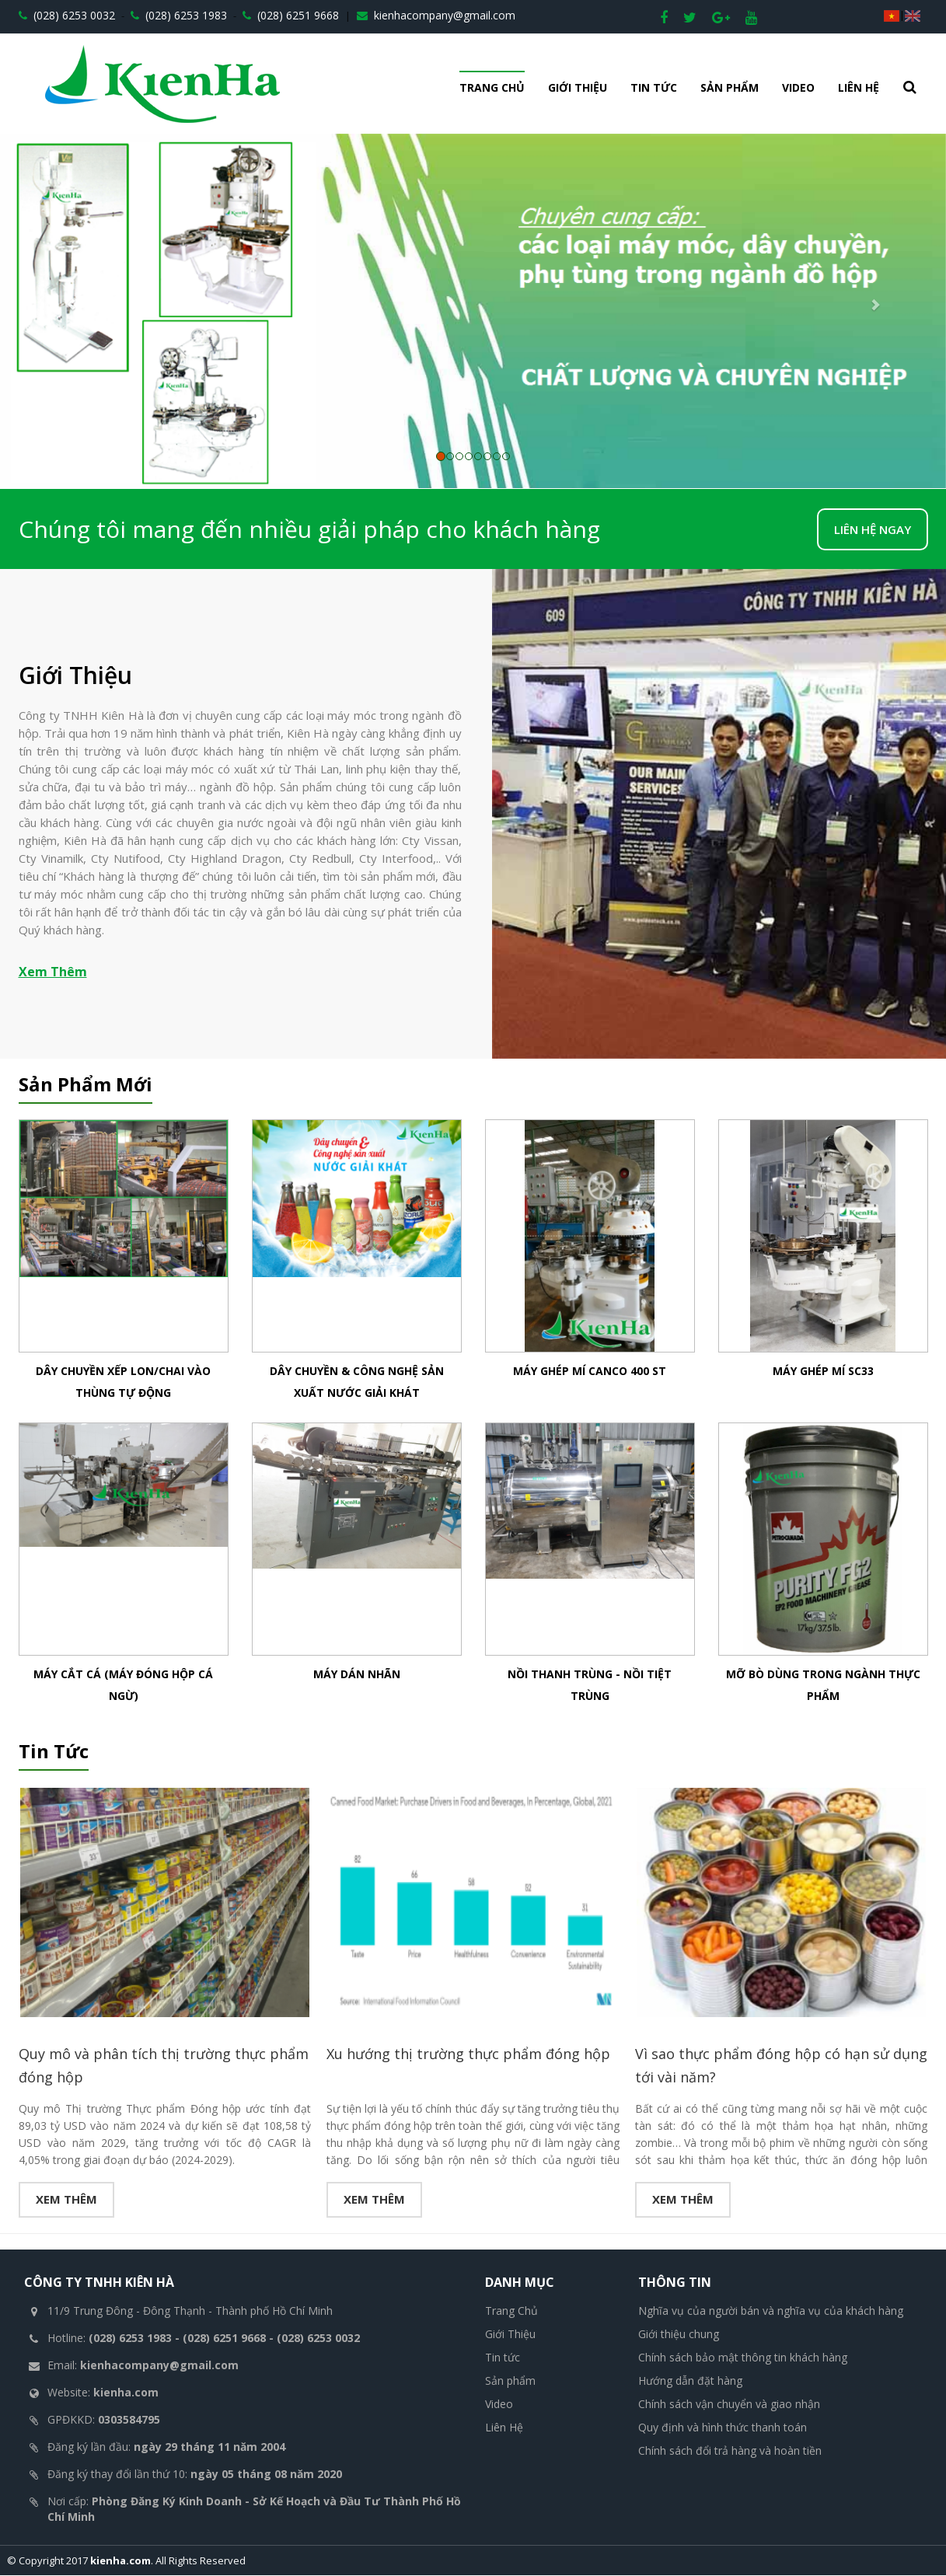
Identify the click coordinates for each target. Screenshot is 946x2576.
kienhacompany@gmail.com (436, 15)
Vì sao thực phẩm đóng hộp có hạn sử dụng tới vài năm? (781, 2066)
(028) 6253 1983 (179, 15)
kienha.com (120, 2561)
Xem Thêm (53, 971)
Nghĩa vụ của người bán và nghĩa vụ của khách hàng (770, 2311)
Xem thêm (66, 2200)
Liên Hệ (858, 87)
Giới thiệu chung (678, 2334)
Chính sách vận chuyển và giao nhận (729, 2404)
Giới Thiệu (577, 87)
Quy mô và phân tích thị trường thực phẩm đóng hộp (164, 2066)
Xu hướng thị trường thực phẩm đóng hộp (468, 2054)
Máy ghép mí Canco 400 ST (589, 1370)
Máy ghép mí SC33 (823, 1370)
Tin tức (653, 87)
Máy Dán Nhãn (356, 1674)
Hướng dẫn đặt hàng (690, 2381)
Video (798, 87)
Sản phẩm (729, 87)
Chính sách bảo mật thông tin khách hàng (742, 2358)
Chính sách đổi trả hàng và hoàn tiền (730, 2451)
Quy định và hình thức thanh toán (722, 2428)
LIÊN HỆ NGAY (872, 529)
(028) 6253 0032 (67, 15)
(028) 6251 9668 (291, 15)
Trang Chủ (492, 87)
